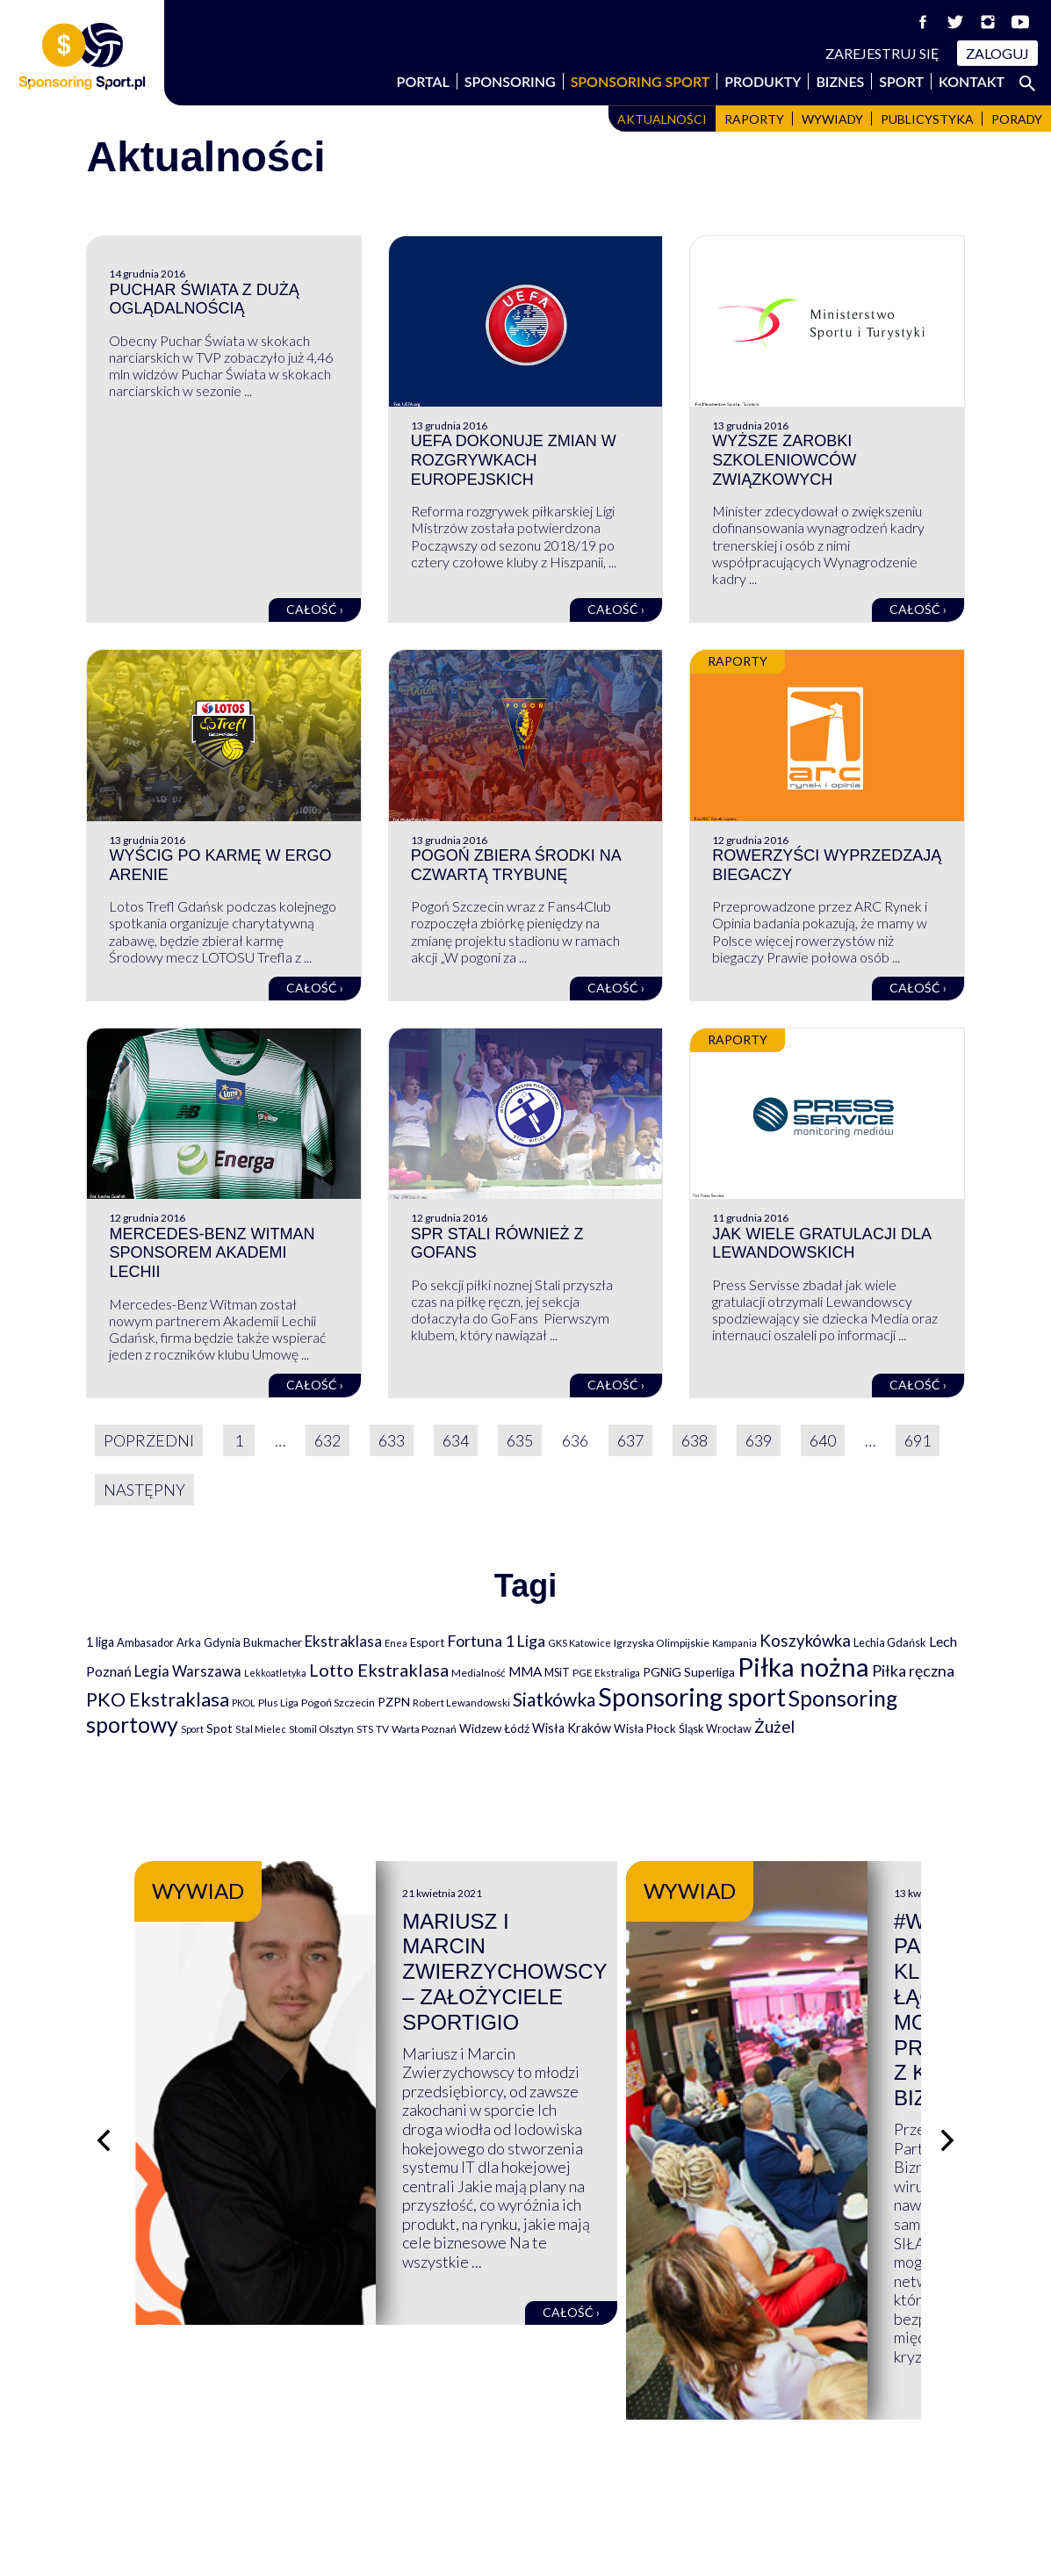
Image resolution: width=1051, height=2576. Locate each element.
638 (694, 1440)
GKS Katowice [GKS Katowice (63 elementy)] (579, 1643)
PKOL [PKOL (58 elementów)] (244, 1702)
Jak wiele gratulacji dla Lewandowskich (821, 1243)
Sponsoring (510, 81)
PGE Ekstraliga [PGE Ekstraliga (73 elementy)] (606, 1672)
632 (327, 1440)
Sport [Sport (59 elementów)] (192, 1729)
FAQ (554, 2449)
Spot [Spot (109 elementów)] (219, 1728)
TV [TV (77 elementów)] (382, 1728)
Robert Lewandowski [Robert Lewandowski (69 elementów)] (461, 1702)
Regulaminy (805, 2449)
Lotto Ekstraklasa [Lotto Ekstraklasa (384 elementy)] (379, 1669)
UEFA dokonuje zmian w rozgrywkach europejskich (513, 459)
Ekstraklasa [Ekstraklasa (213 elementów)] (343, 1641)
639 (758, 1440)
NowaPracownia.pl (537, 2542)
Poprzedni (149, 1440)
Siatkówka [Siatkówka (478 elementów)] (554, 1699)
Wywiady (832, 119)
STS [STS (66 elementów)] (364, 1729)
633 (391, 1440)
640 (823, 1440)
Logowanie (576, 2487)
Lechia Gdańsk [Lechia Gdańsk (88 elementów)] (889, 1642)
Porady (1016, 119)
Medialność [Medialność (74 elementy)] (478, 1672)
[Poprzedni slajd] (103, 2045)
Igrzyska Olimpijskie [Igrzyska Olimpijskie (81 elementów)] (661, 1642)
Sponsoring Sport (640, 81)
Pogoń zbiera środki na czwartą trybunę (516, 865)
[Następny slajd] (947, 2045)
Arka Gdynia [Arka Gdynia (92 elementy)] (208, 1642)
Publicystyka (927, 119)
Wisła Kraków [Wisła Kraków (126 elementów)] (571, 1728)
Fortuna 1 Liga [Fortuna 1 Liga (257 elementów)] (496, 1640)
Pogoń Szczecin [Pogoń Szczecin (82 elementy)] (338, 1702)
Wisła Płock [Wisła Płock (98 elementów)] (645, 1728)
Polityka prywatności (836, 2468)
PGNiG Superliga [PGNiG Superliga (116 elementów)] (689, 1671)
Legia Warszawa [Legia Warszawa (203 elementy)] (187, 1671)
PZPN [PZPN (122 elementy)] (394, 1701)
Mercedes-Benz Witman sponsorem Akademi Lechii (211, 1253)
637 (630, 1440)
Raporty (754, 119)
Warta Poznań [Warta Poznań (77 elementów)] (424, 1728)
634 (456, 1440)
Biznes (840, 81)
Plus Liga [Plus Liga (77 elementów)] (278, 1702)
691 (917, 1440)
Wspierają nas (134, 2449)
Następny (144, 1489)
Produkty (762, 81)
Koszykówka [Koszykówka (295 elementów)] (805, 1640)
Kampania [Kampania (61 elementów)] (734, 1643)
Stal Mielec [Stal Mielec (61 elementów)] (260, 1729)
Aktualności (662, 119)
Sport (901, 81)
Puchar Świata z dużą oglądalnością (204, 299)
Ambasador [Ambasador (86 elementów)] (145, 1642)
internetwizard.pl (688, 2542)
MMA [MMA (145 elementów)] (525, 1671)
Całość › (314, 609)
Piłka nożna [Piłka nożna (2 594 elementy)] (803, 1666)
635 (520, 1440)
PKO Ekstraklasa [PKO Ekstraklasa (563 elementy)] (157, 1699)
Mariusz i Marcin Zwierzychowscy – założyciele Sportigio (684, 1946)
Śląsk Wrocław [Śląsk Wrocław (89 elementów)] (715, 1728)
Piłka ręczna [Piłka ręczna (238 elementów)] (913, 1671)
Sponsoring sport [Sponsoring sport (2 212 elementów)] (692, 1697)
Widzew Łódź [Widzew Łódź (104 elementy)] (494, 1728)
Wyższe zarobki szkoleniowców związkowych (784, 459)
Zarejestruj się (882, 53)
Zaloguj (997, 53)
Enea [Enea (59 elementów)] (396, 1643)
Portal (423, 81)
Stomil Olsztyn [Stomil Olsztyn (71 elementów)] (321, 1728)
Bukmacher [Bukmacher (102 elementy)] (272, 1642)
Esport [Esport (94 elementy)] (427, 1642)
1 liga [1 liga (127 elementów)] (100, 1641)
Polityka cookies (820, 2487)
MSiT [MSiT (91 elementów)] (557, 1672)
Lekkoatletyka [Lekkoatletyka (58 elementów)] (275, 1672)
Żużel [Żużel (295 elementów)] (774, 1726)
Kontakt (971, 81)
